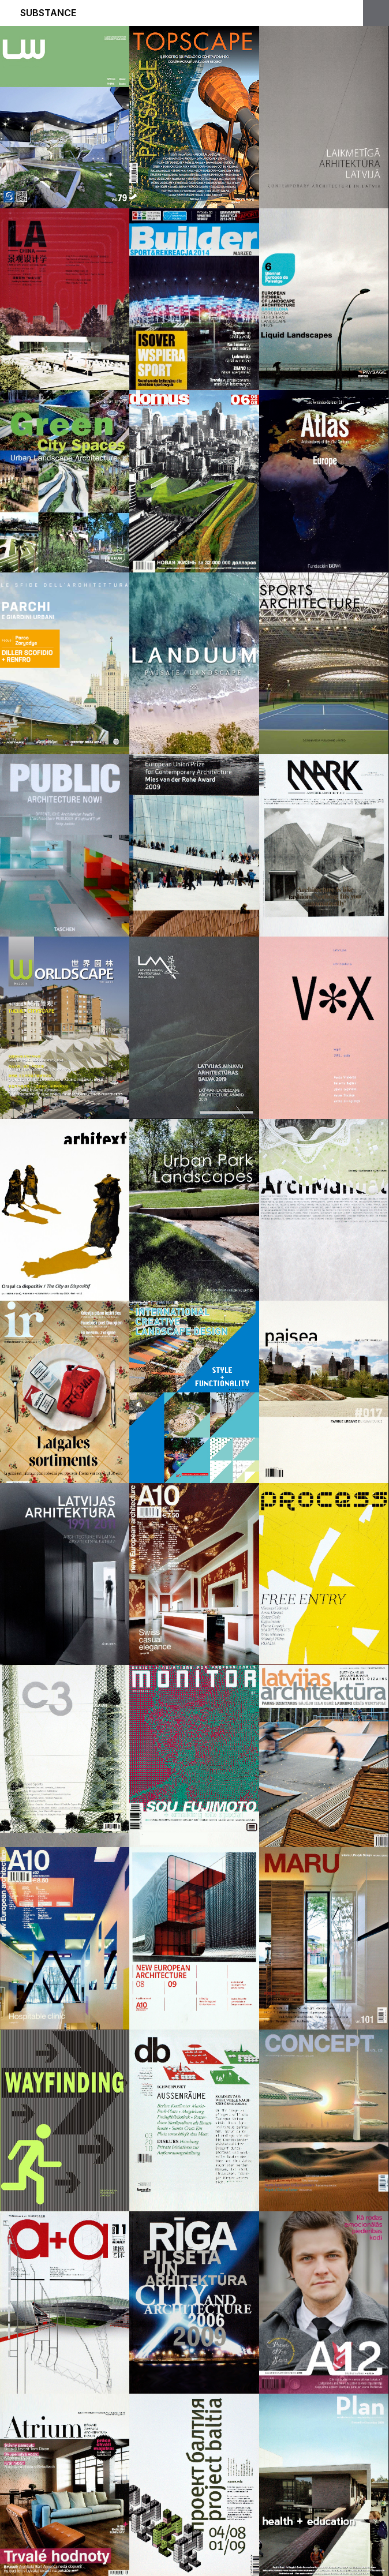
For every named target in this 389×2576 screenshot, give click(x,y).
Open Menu (376, 13)
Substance (48, 12)
